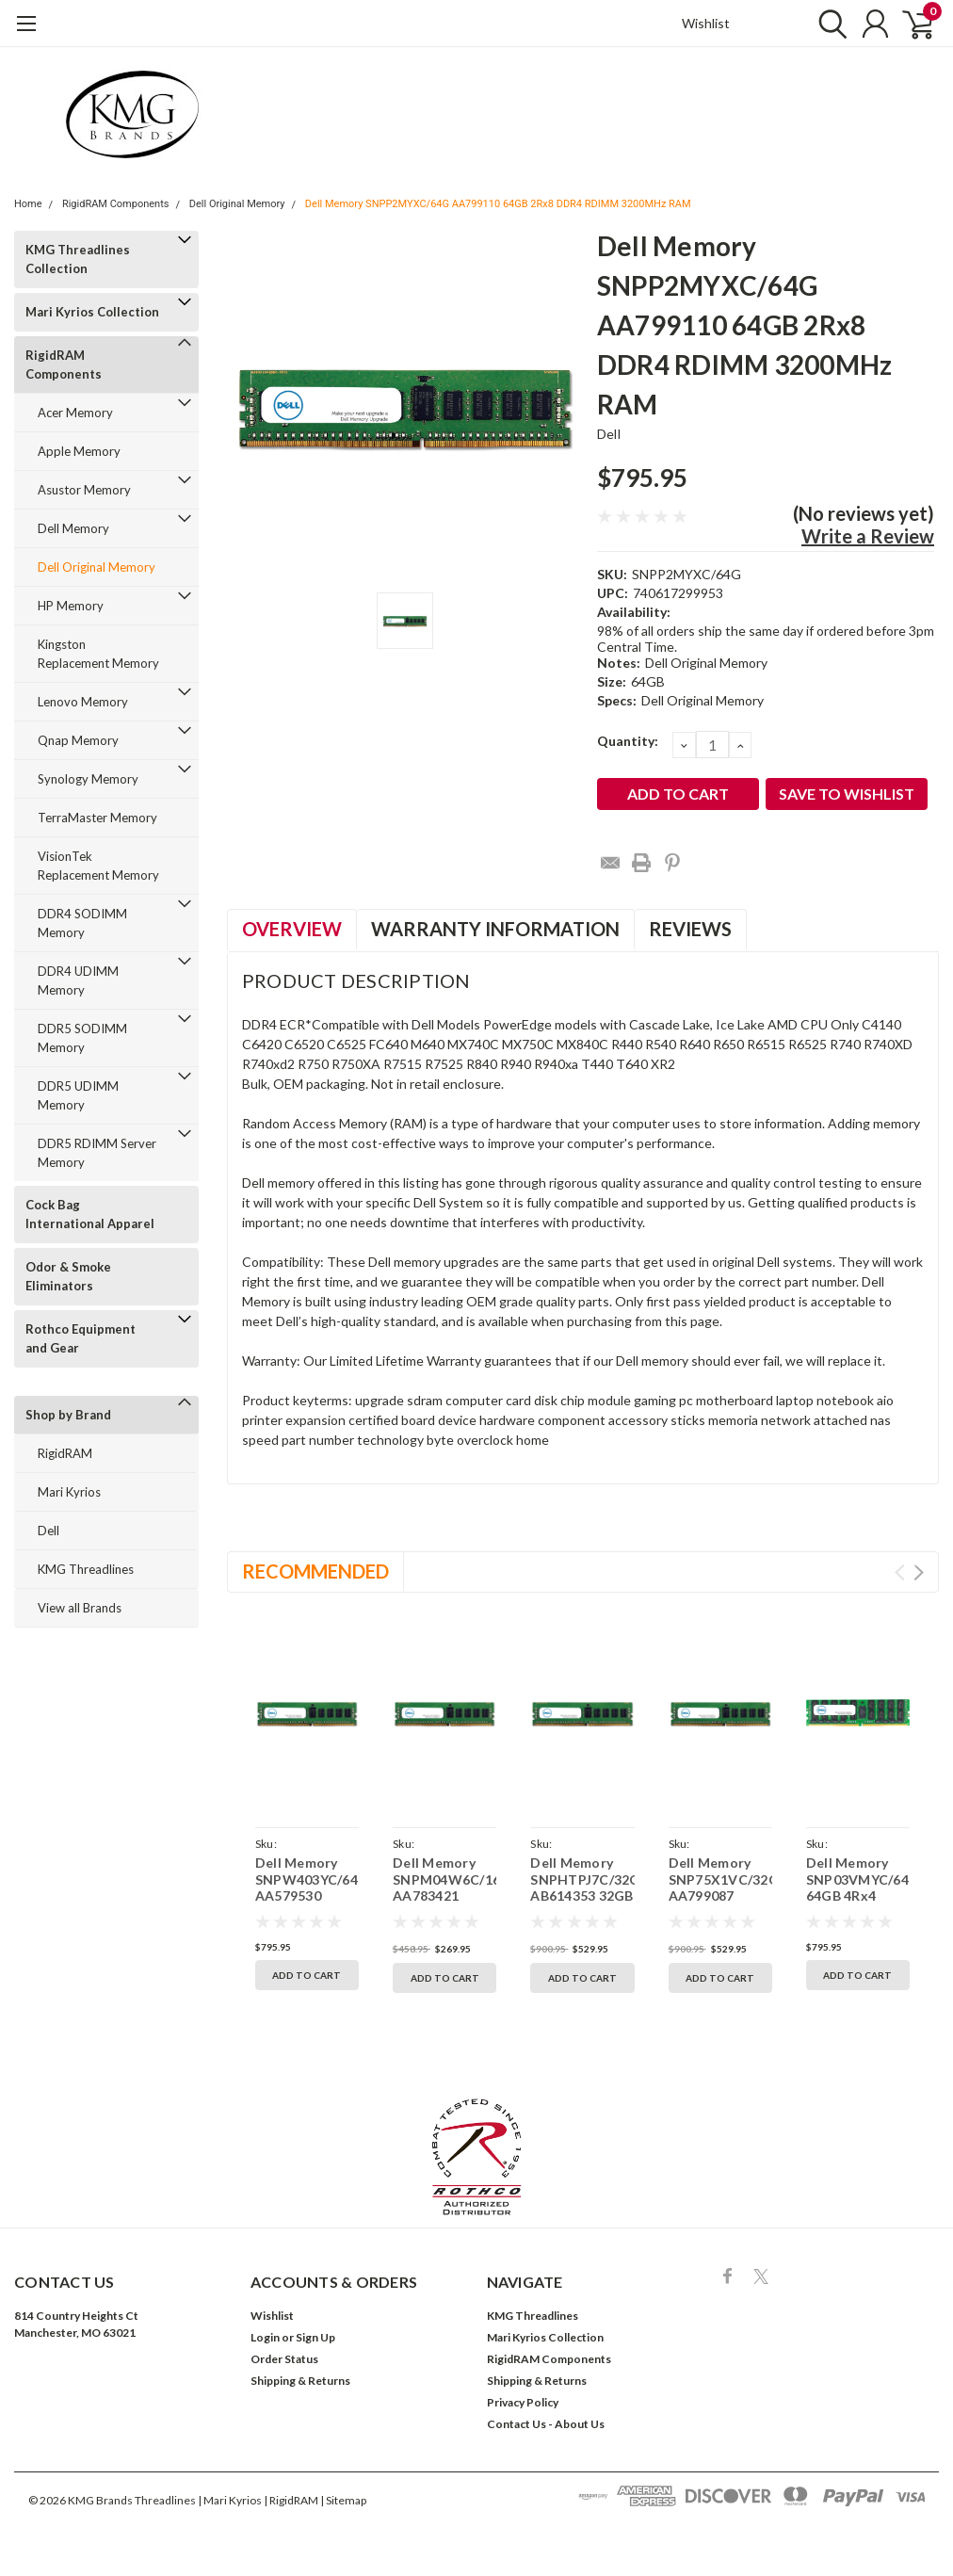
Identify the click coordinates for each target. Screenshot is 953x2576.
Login (265, 2337)
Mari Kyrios (69, 1491)
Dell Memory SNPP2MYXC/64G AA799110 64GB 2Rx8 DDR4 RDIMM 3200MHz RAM (498, 204)
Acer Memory (75, 412)
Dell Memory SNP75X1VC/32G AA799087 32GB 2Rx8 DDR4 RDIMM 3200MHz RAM (720, 1904)
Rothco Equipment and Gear (80, 1338)
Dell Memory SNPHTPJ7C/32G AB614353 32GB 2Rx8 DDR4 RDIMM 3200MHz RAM (582, 1904)
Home (28, 204)
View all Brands (79, 1607)
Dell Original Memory (237, 204)
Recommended (315, 1571)
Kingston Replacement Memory (98, 654)
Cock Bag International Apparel (89, 1214)
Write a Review (867, 536)
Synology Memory (88, 778)
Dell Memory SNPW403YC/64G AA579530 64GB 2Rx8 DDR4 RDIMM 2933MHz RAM (307, 1904)
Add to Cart (306, 1975)
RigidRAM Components (116, 204)
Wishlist (706, 23)
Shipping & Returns (300, 2380)
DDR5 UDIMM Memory (78, 1095)
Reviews (690, 928)
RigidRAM (65, 1453)
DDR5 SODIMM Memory (82, 1038)
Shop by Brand (68, 1414)
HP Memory (71, 605)
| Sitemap (343, 2500)
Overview (292, 928)
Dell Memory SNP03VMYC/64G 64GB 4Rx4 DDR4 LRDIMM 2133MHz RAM (858, 1895)
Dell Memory (73, 528)
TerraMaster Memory (97, 817)
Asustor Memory (84, 489)
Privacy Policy (522, 2402)
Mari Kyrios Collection (92, 311)
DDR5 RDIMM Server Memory (97, 1153)
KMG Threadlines (86, 1569)
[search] (828, 23)
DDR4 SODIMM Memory (82, 923)
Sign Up (315, 2337)
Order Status (284, 2359)
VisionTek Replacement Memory (98, 866)
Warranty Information (495, 928)
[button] (477, 2157)
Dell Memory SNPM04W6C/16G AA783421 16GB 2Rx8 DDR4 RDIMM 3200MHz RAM (444, 1904)
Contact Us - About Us (546, 2424)
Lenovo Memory (83, 701)
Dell (48, 1530)
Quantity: (627, 741)
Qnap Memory (78, 740)
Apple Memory (79, 451)
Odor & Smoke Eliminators (68, 1276)
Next (919, 1572)
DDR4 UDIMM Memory (78, 980)
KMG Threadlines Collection (77, 259)
